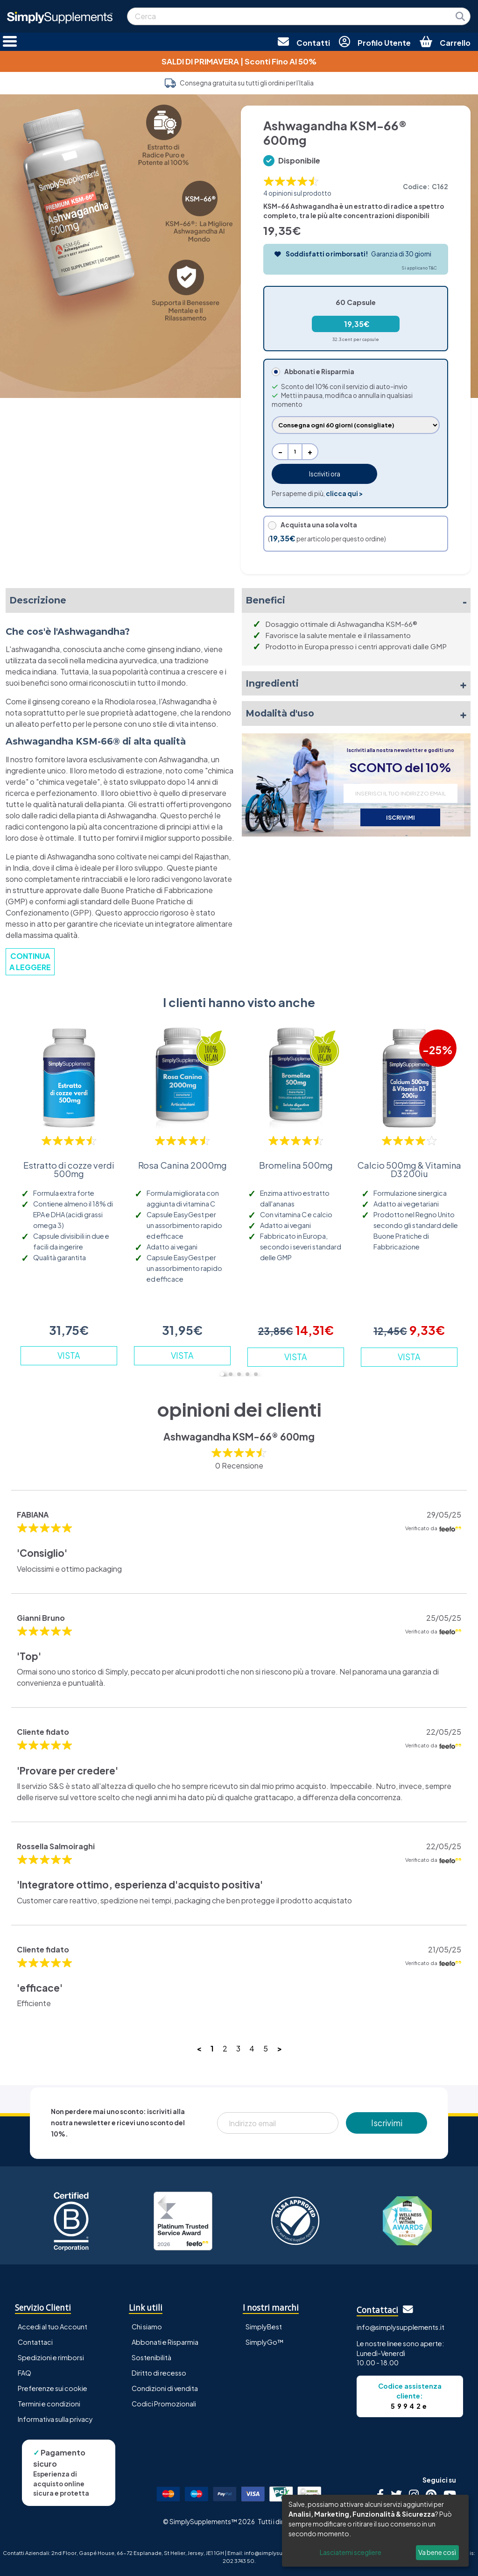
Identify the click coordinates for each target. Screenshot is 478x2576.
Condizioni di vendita (165, 2388)
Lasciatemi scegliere (350, 2552)
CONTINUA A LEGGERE (30, 961)
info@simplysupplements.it (400, 2327)
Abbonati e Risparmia (165, 2342)
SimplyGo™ (265, 2342)
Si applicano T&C (419, 267)
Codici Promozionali (164, 2403)
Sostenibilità (151, 2357)
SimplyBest (264, 2326)
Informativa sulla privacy (55, 2419)
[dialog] (375, 2531)
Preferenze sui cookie (52, 2388)
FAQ (24, 2373)
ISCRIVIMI (400, 817)
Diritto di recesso (159, 2373)
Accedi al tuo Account (52, 2326)
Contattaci (35, 2342)
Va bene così (437, 2552)
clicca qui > (344, 493)
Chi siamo (147, 2326)
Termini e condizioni (49, 2403)
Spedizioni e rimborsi (51, 2357)
